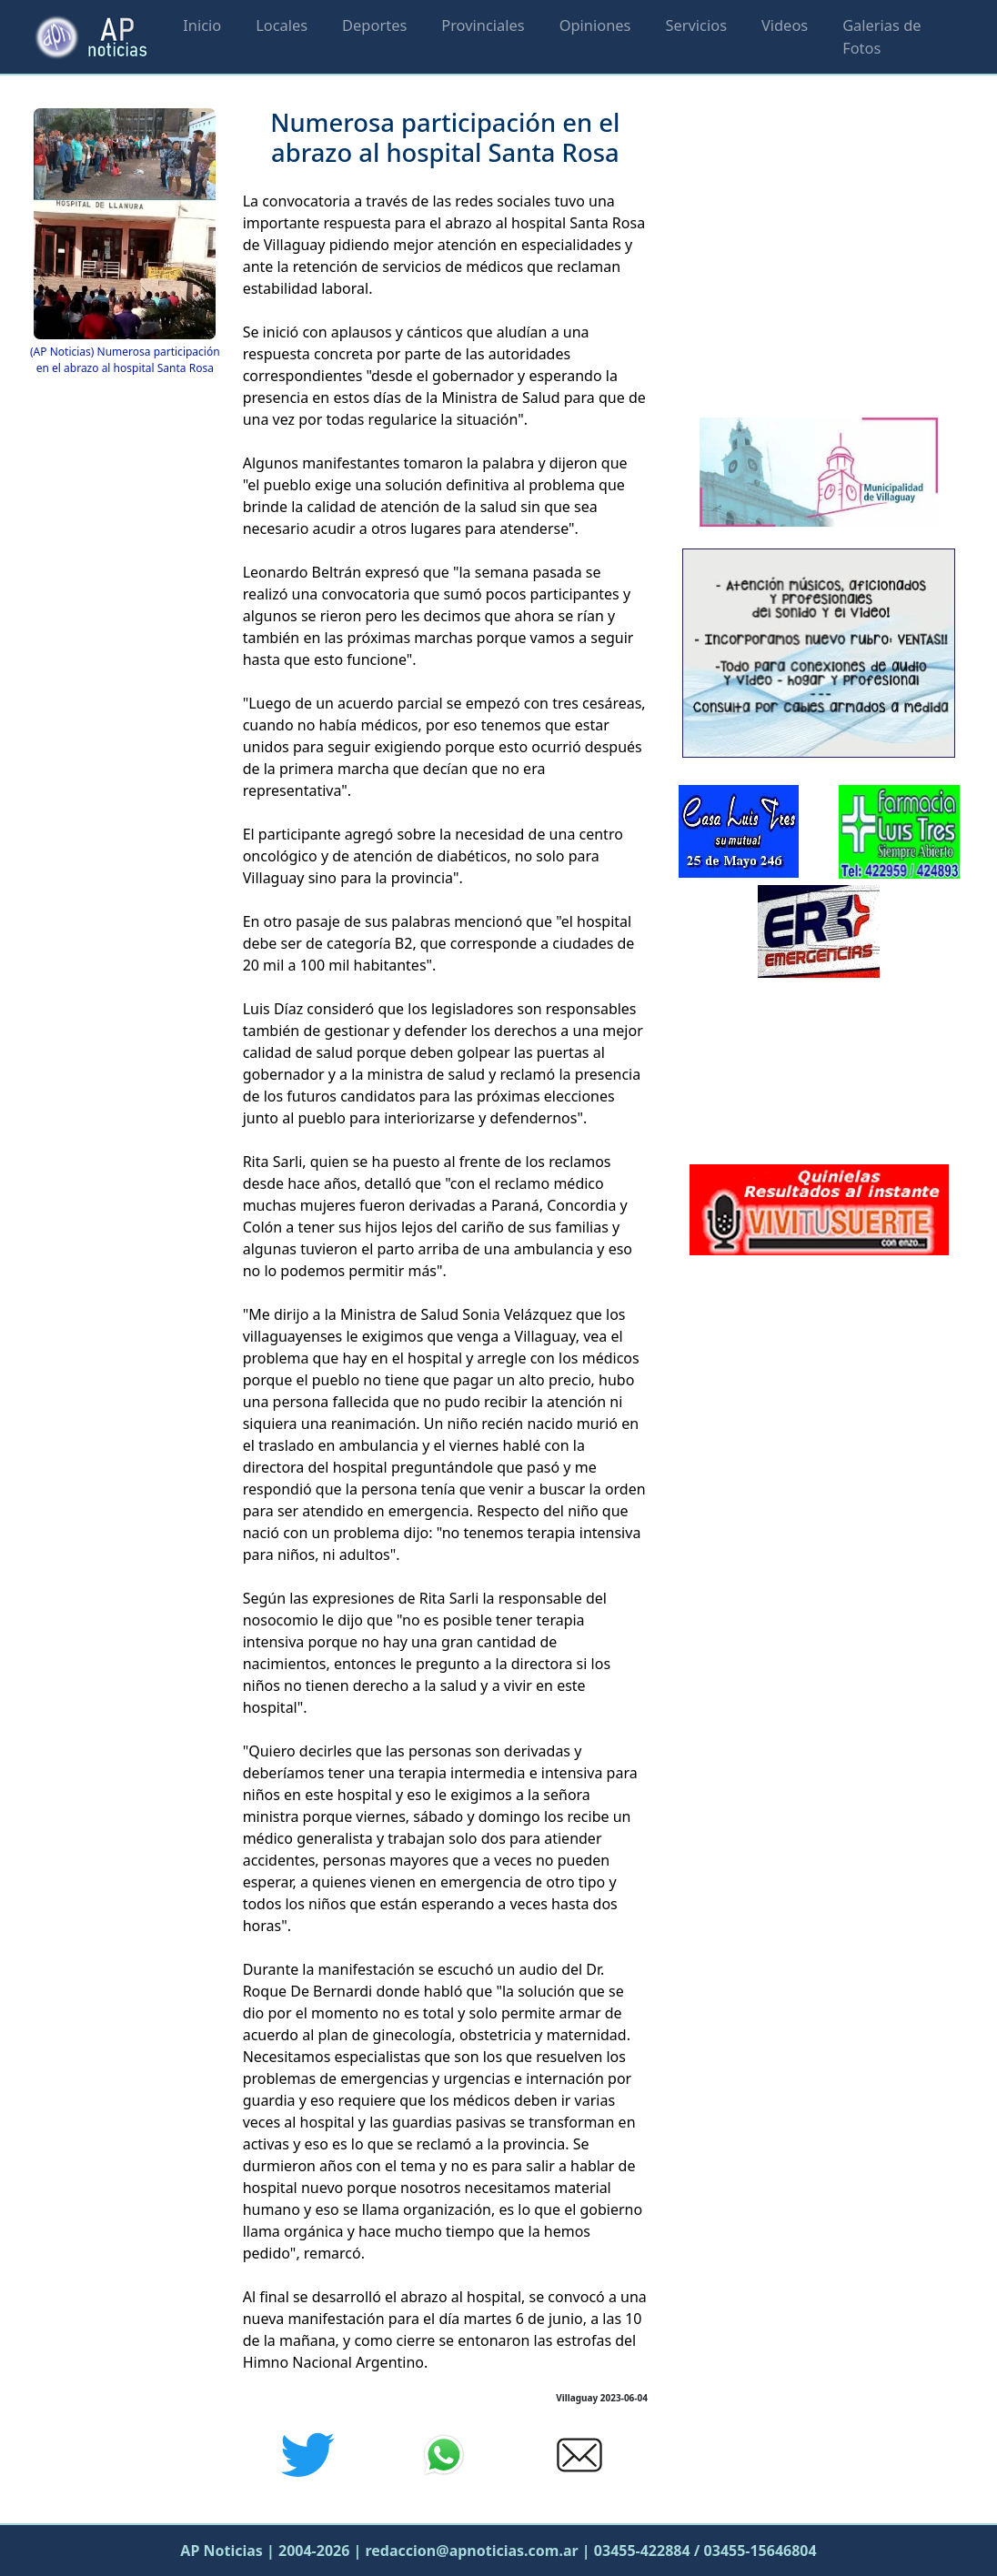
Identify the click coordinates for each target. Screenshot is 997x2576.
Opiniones (595, 25)
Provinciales (483, 25)
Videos (784, 25)
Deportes (374, 25)
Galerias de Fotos (881, 36)
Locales (281, 25)
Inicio (202, 25)
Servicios (696, 25)
